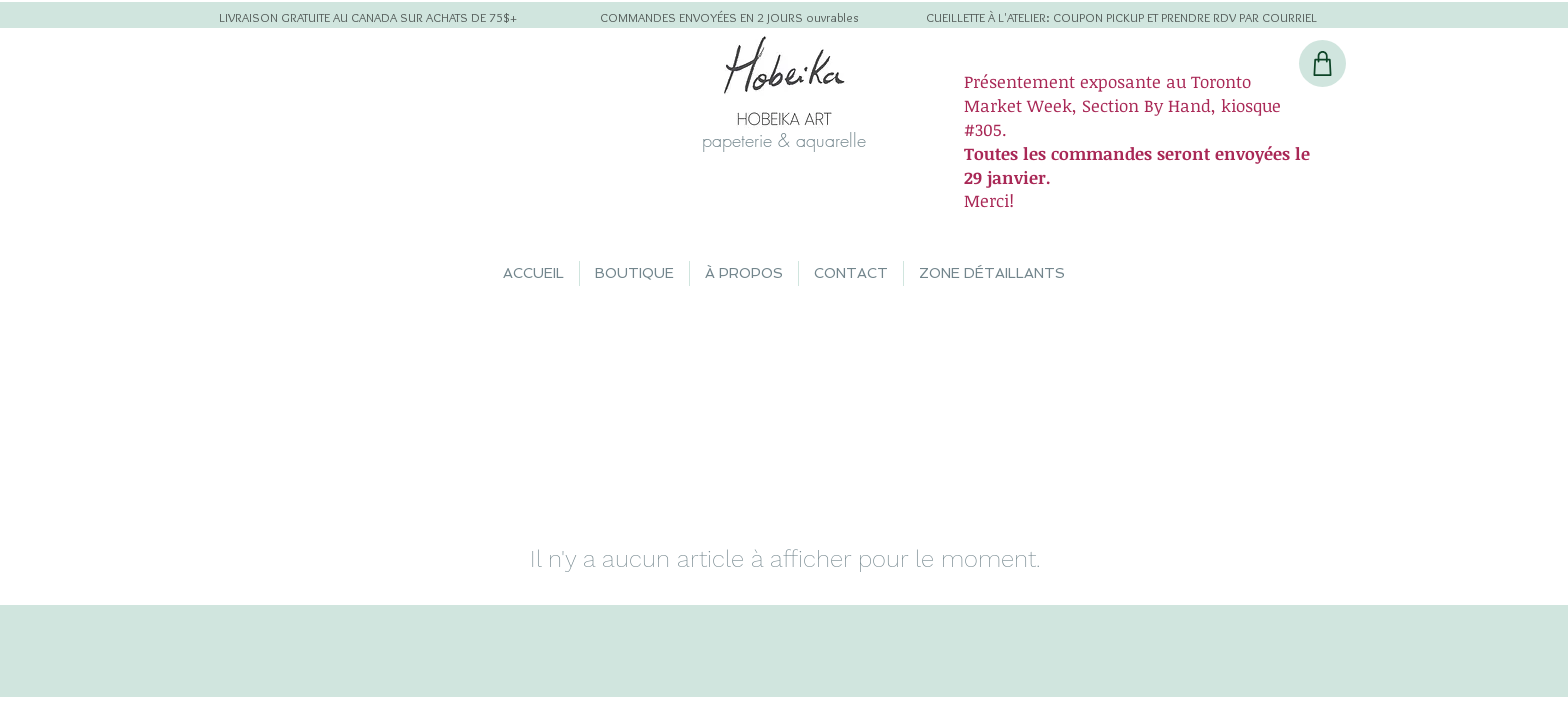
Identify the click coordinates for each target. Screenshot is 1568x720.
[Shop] (1322, 63)
